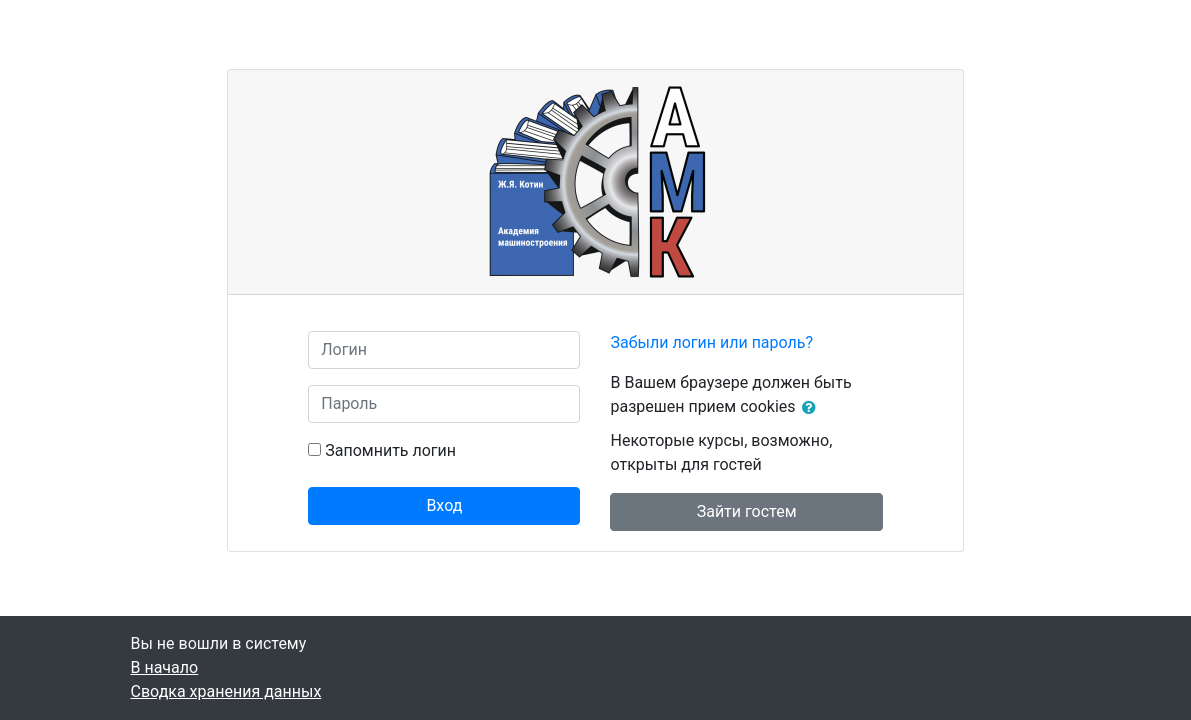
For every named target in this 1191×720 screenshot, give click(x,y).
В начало (165, 667)
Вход (444, 505)
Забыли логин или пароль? (711, 342)
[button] (813, 408)
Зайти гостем (747, 511)
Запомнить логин (390, 450)
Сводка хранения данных (226, 691)
